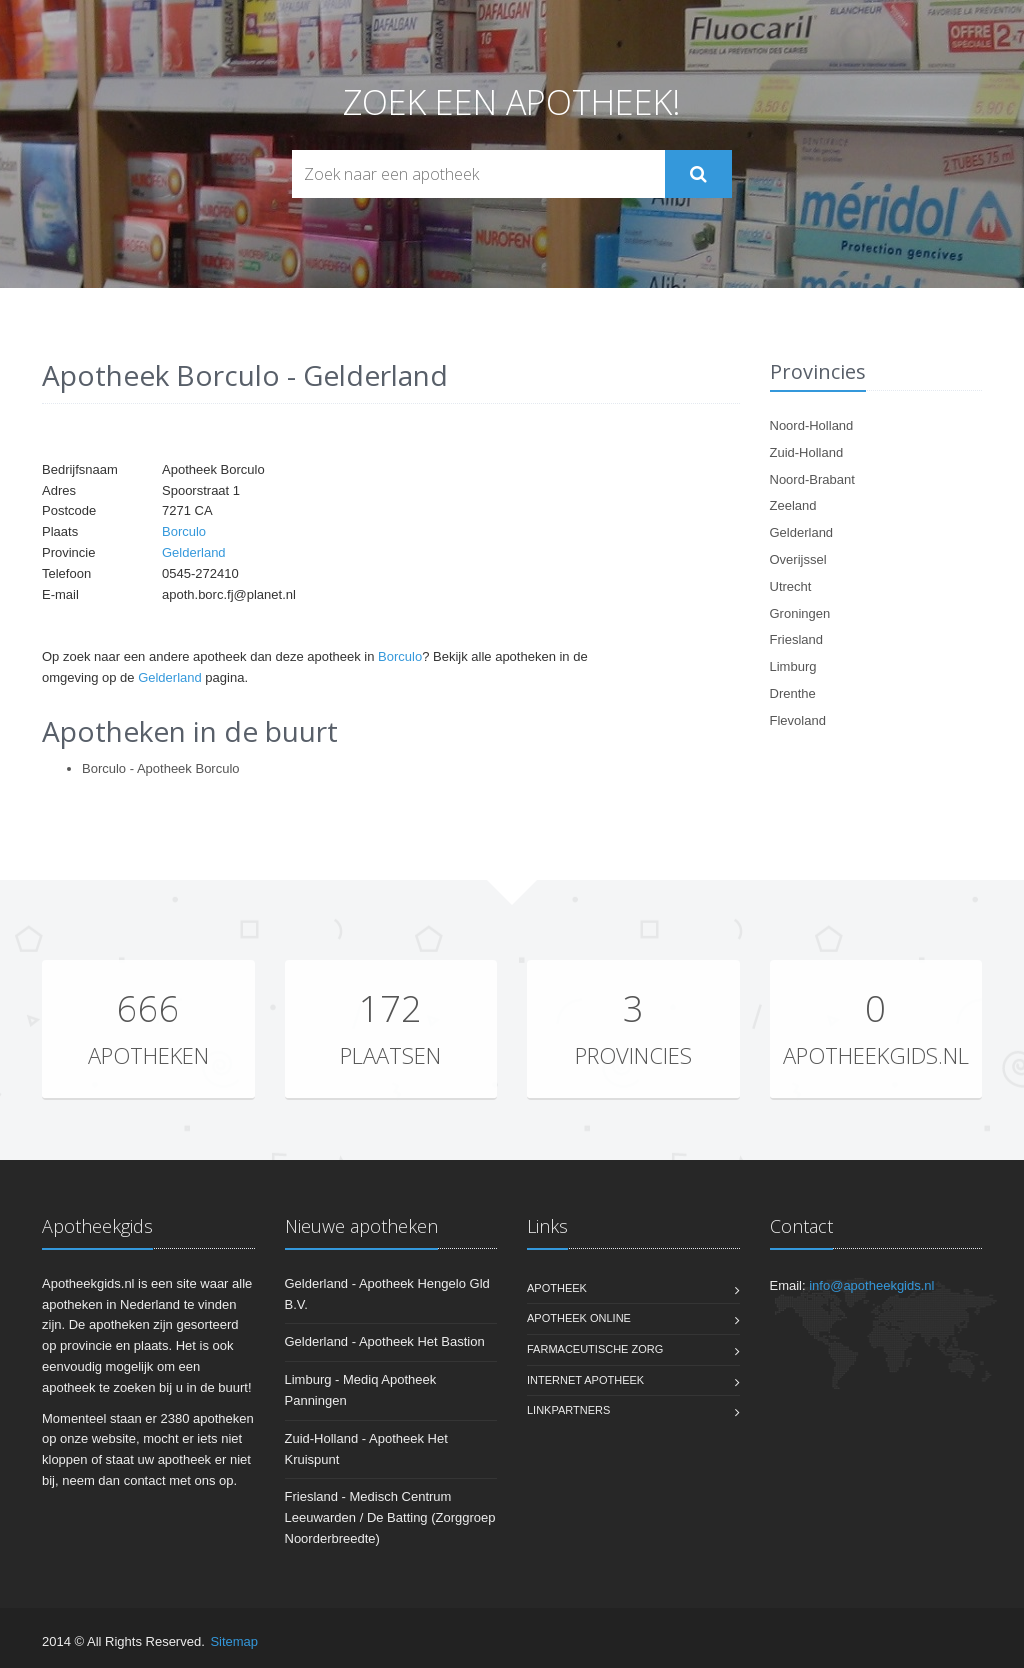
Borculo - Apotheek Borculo (161, 768)
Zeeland (793, 505)
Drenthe (793, 693)
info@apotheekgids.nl (871, 1285)
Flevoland (798, 720)
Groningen (800, 613)
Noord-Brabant (812, 479)
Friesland (796, 639)
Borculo (184, 531)
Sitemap (234, 1641)
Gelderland (194, 552)
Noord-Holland (812, 425)
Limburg (793, 666)
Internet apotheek (585, 1380)
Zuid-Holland (807, 452)
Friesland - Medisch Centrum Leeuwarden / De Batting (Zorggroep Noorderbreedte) (390, 1517)
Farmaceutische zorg (595, 1349)
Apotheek (557, 1288)
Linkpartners (568, 1410)
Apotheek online (579, 1318)
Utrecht (791, 586)
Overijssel (798, 559)
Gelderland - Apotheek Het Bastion (385, 1341)
